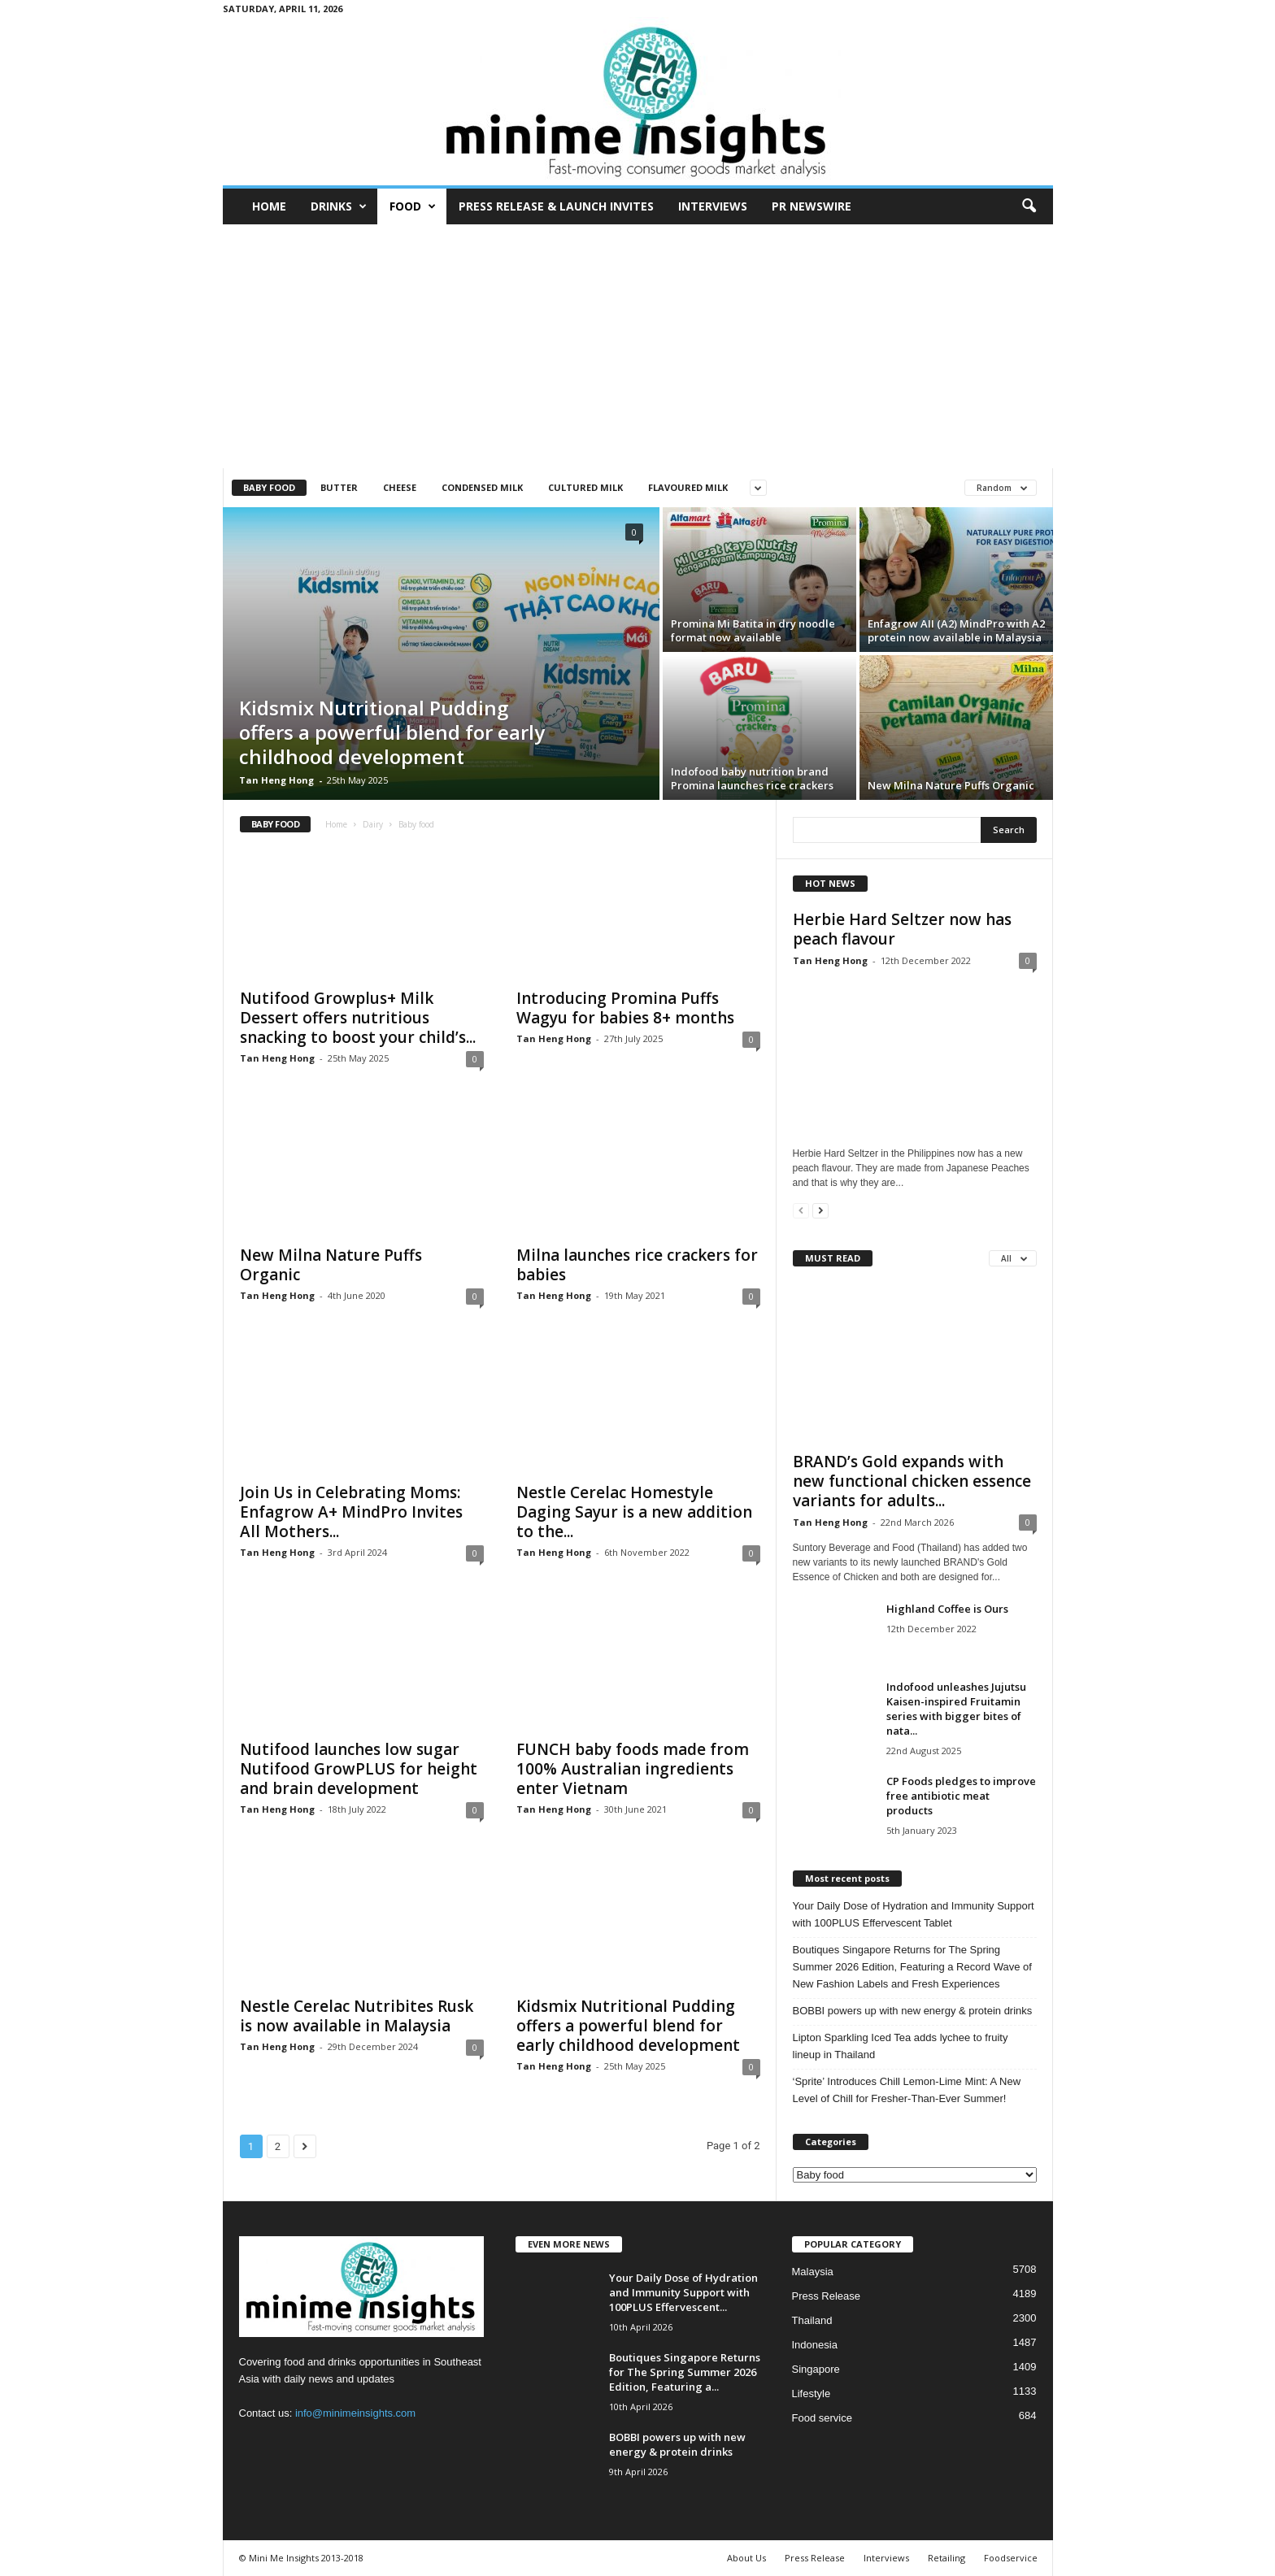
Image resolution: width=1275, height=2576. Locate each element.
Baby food (269, 487)
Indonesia (815, 2345)
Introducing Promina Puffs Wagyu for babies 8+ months (625, 1008)
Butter (339, 487)
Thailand (812, 2320)
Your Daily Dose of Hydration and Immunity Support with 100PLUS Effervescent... (683, 2292)
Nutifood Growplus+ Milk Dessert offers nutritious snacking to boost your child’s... (358, 1018)
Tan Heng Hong (276, 780)
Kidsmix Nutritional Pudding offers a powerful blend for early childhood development (392, 732)
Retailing (946, 2558)
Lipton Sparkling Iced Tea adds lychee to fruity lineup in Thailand (900, 2046)
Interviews (712, 206)
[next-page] (820, 1209)
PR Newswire (811, 206)
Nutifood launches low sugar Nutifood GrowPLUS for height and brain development (358, 1769)
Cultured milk (585, 487)
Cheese (399, 487)
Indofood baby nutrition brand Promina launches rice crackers (752, 778)
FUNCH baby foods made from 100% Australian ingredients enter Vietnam (632, 1769)
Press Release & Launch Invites (556, 206)
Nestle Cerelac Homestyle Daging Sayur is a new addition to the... (634, 1512)
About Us (746, 2558)
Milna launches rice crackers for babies (637, 1265)
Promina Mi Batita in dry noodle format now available (753, 630)
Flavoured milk (688, 487)
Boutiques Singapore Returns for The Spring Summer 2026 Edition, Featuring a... (684, 2372)
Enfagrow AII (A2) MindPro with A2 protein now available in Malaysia (956, 630)
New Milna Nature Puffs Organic (951, 785)
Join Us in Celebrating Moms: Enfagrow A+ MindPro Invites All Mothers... (351, 1512)
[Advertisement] (638, 346)
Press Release (826, 2296)
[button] (1029, 206)
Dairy (373, 824)
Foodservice (1011, 2558)
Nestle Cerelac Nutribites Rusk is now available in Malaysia (356, 2016)
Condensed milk (482, 487)
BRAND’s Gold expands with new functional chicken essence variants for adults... (912, 1481)
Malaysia (812, 2271)
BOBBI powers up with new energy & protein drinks (913, 2011)
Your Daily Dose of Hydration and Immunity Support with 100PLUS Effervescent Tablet (913, 1914)
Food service (822, 2418)
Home (269, 206)
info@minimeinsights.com (355, 2413)
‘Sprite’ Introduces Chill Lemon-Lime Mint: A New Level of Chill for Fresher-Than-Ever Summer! (907, 2090)
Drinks (339, 206)
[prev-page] (801, 1209)
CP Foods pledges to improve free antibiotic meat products (961, 1796)
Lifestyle (811, 2393)
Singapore (816, 2369)
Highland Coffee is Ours (947, 1608)
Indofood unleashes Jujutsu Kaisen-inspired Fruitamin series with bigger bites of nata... (956, 1708)
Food (412, 206)
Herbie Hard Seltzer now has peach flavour (902, 929)
